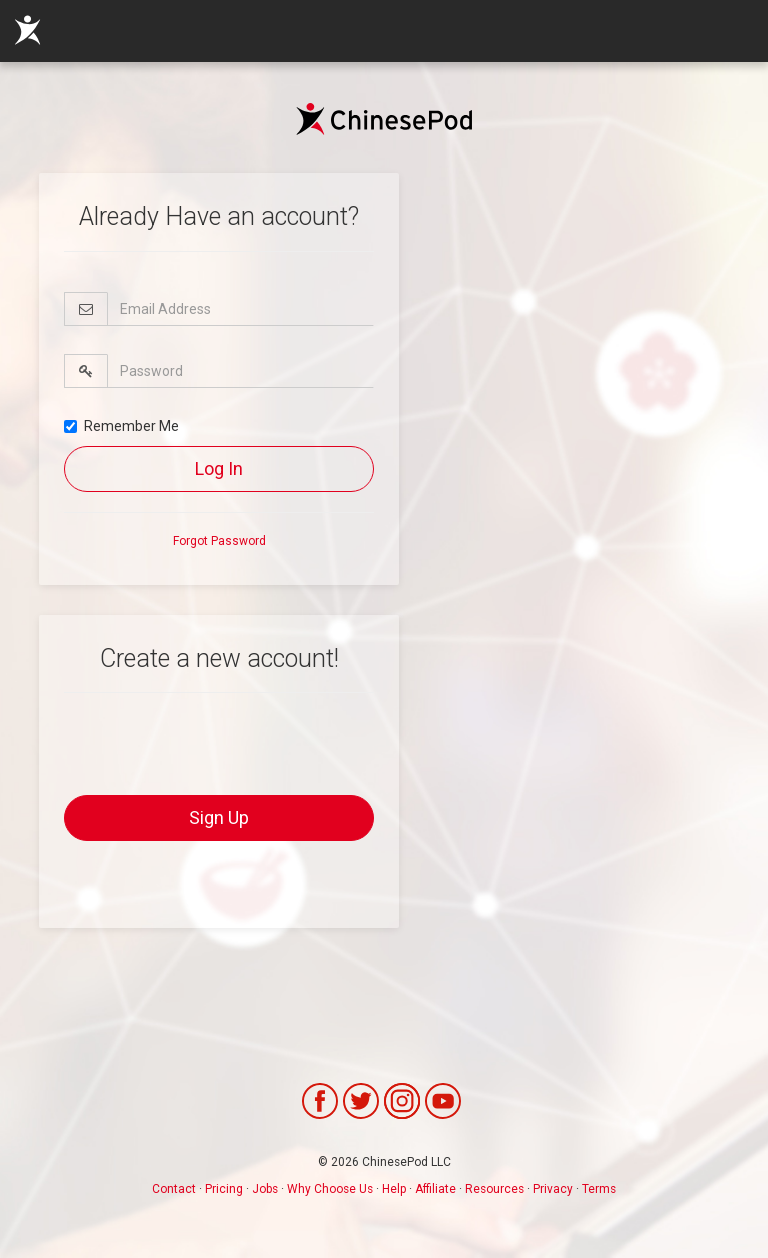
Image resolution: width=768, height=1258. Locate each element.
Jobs (265, 1189)
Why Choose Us (330, 1189)
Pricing (224, 1189)
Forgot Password (219, 541)
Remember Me (121, 426)
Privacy (553, 1189)
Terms (599, 1189)
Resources (494, 1189)
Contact (174, 1189)
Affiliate (435, 1189)
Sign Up (219, 817)
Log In (219, 468)
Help (394, 1189)
